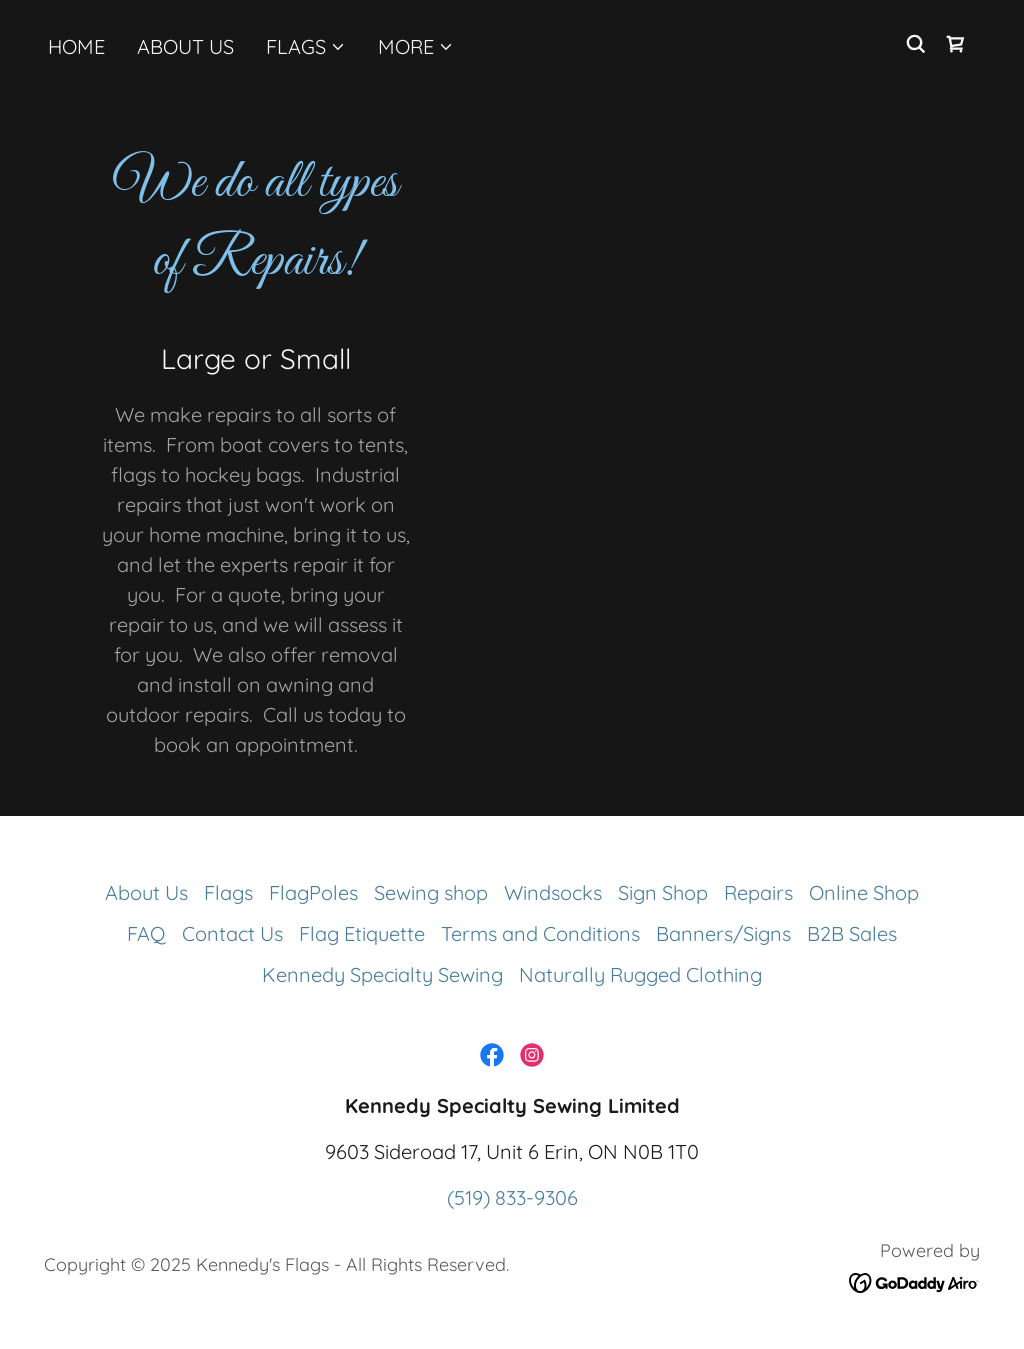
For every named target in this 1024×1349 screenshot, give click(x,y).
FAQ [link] (146, 933)
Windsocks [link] (553, 892)
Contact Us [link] (232, 933)
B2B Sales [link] (852, 933)
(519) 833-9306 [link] (512, 1197)
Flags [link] (228, 892)
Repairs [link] (758, 892)
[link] (956, 44)
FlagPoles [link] (313, 892)
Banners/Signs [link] (723, 933)
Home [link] (76, 46)
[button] (306, 47)
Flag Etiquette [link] (362, 933)
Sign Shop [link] (663, 892)
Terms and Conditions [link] (540, 933)
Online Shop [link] (864, 892)
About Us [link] (185, 46)
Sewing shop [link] (431, 892)
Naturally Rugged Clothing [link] (640, 974)
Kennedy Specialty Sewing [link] (382, 974)
